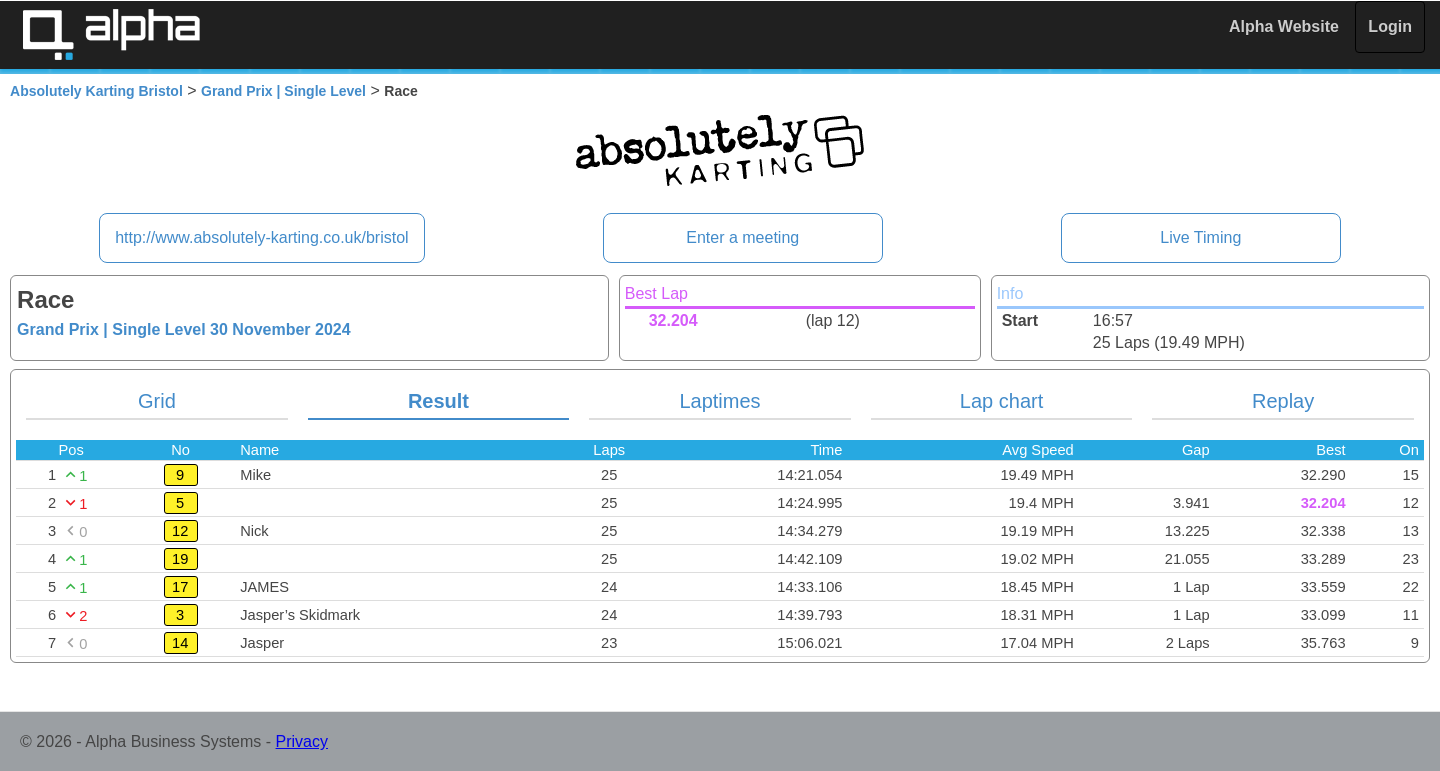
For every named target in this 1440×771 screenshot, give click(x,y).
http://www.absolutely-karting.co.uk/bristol (261, 237)
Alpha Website (1284, 26)
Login (1390, 26)
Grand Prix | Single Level (283, 91)
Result (438, 401)
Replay (1283, 401)
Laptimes (719, 401)
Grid (157, 401)
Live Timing (1200, 237)
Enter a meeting (742, 237)
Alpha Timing (111, 34)
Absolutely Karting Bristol (96, 91)
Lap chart (1001, 401)
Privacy (302, 741)
